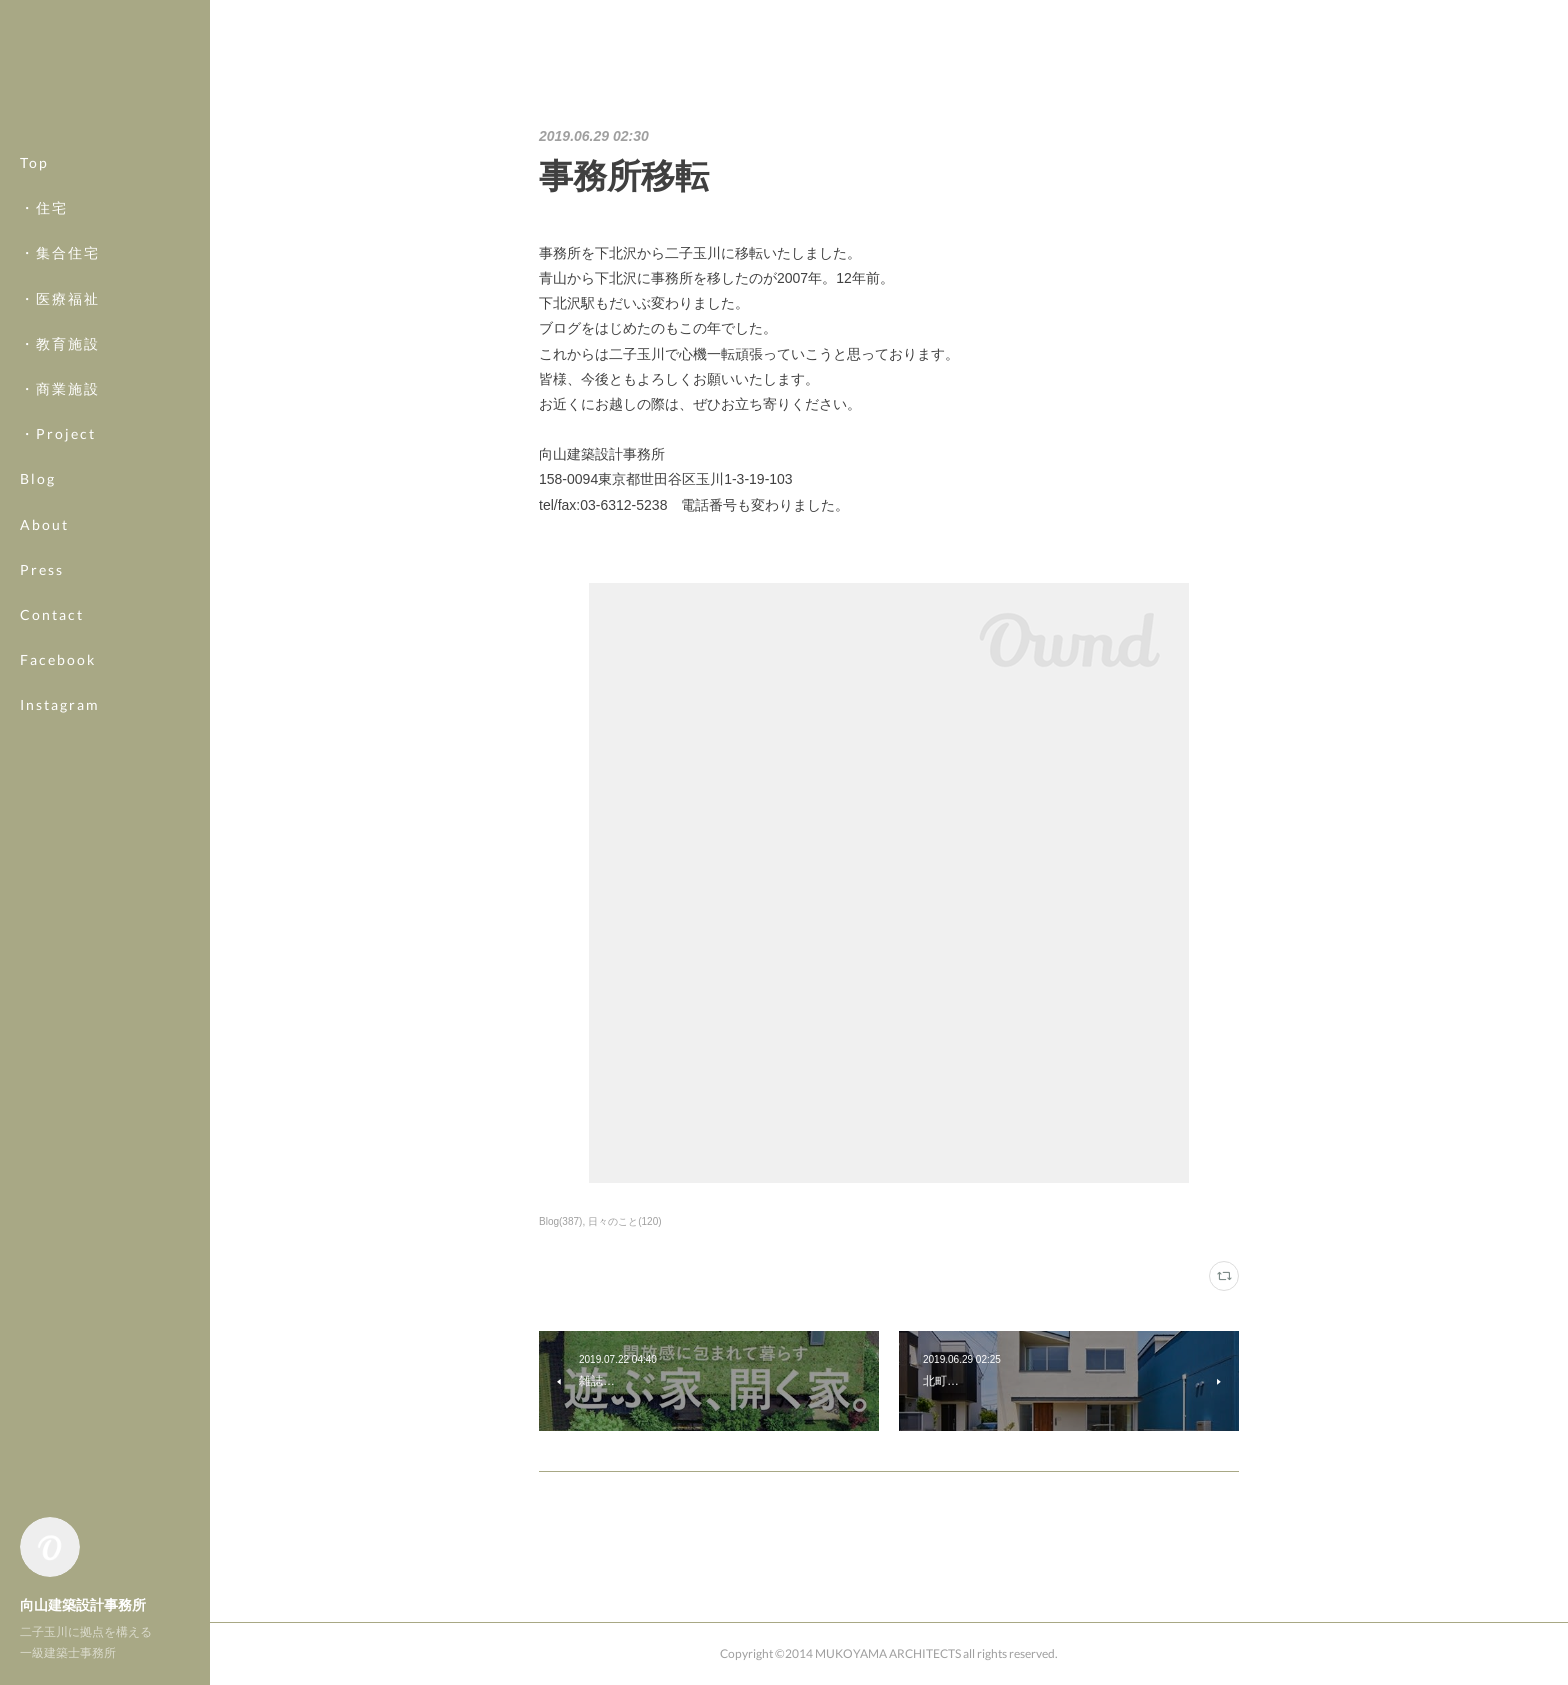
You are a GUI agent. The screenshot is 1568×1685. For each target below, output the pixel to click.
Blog (38, 478)
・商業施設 (60, 388)
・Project (58, 433)
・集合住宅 (60, 252)
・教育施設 (60, 343)
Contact (52, 614)
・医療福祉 (60, 298)
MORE (44, 659)
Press (42, 569)
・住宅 (44, 207)
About (44, 524)
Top (34, 162)
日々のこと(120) (624, 1221)
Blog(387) (560, 1221)
